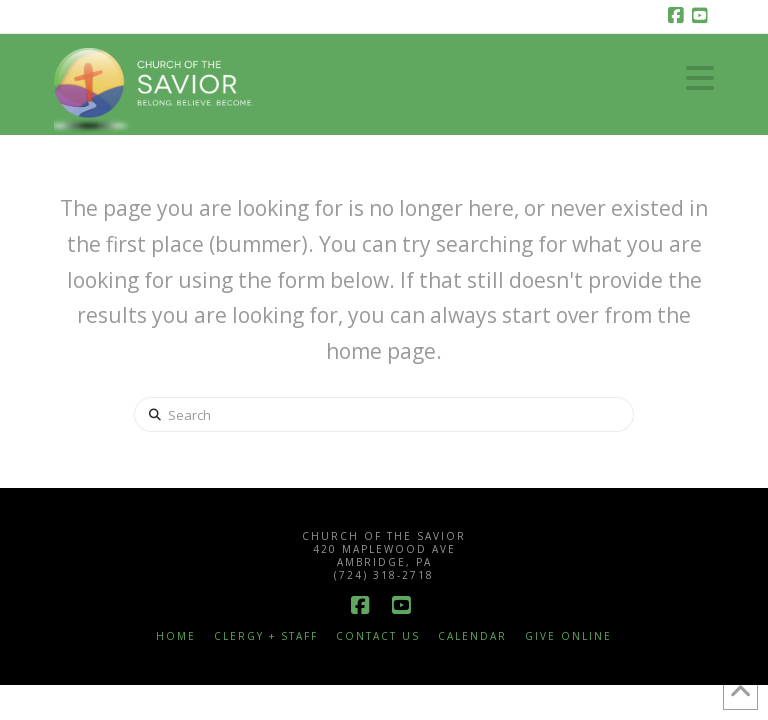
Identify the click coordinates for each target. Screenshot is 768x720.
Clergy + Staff (266, 636)
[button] (700, 78)
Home (176, 636)
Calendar (472, 636)
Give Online (568, 636)
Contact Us (378, 636)
